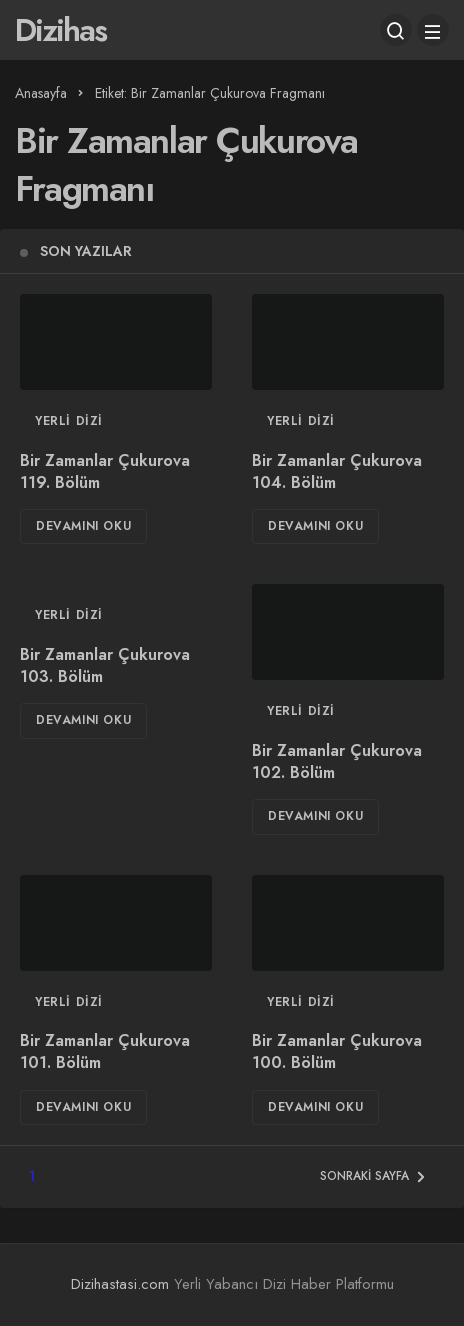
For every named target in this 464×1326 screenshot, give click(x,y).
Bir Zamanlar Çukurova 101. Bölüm (105, 1052)
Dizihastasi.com (120, 1284)
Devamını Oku (83, 526)
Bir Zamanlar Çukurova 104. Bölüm (337, 471)
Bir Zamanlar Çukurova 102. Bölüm (337, 761)
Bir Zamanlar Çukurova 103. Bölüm (105, 665)
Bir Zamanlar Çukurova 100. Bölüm (337, 1052)
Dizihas (60, 30)
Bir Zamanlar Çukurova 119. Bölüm (105, 471)
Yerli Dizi (69, 421)
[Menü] (433, 30)
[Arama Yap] (396, 30)
